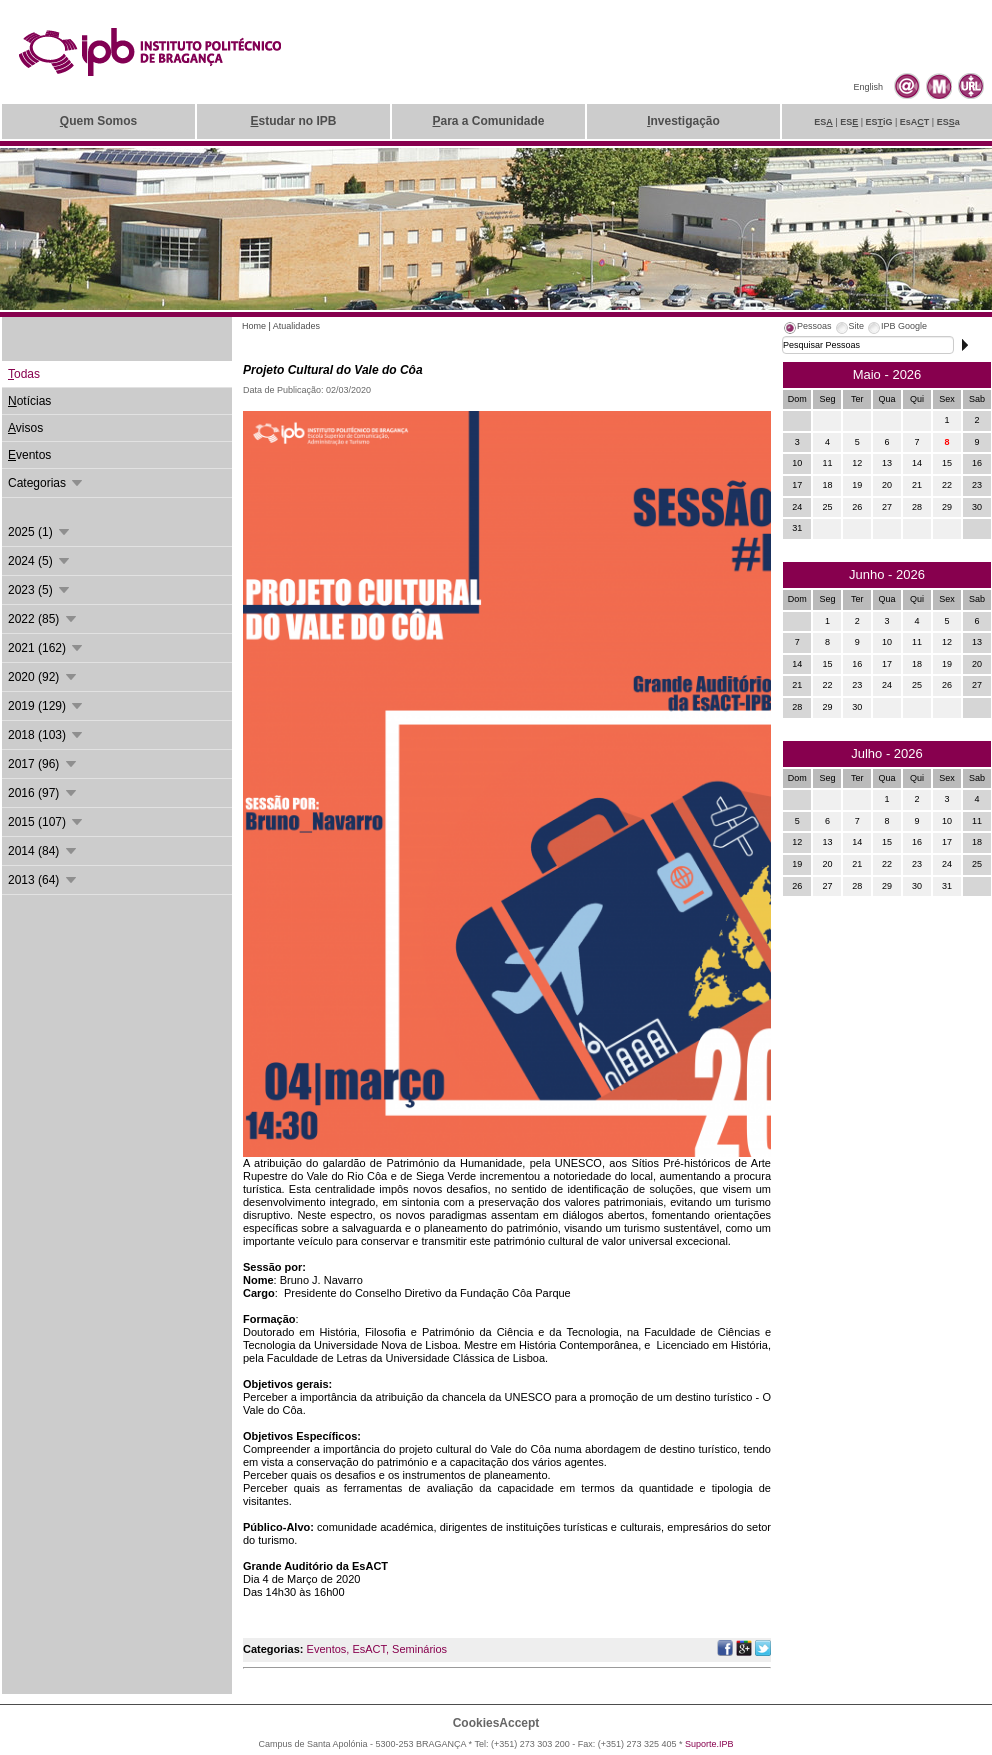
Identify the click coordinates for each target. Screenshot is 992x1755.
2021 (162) (46, 648)
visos (25, 428)
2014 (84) (43, 851)
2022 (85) (43, 619)
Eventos (327, 1649)
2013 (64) (43, 880)
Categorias (46, 483)
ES (823, 122)
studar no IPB (293, 121)
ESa (948, 122)
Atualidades (296, 326)
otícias (29, 401)
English (868, 87)
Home (254, 326)
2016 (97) (43, 793)
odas (24, 374)
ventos (29, 455)
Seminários (419, 1649)
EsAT (915, 122)
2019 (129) (46, 706)
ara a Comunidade (488, 121)
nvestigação (683, 121)
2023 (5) (40, 590)
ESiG (879, 122)
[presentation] (807, 329)
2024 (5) (40, 561)
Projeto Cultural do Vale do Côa (333, 370)
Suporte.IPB (709, 1744)
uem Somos (98, 121)
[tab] (807, 329)
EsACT (369, 1649)
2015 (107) (46, 822)
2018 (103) (46, 735)
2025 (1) (40, 532)
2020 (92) (43, 677)
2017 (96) (43, 764)
